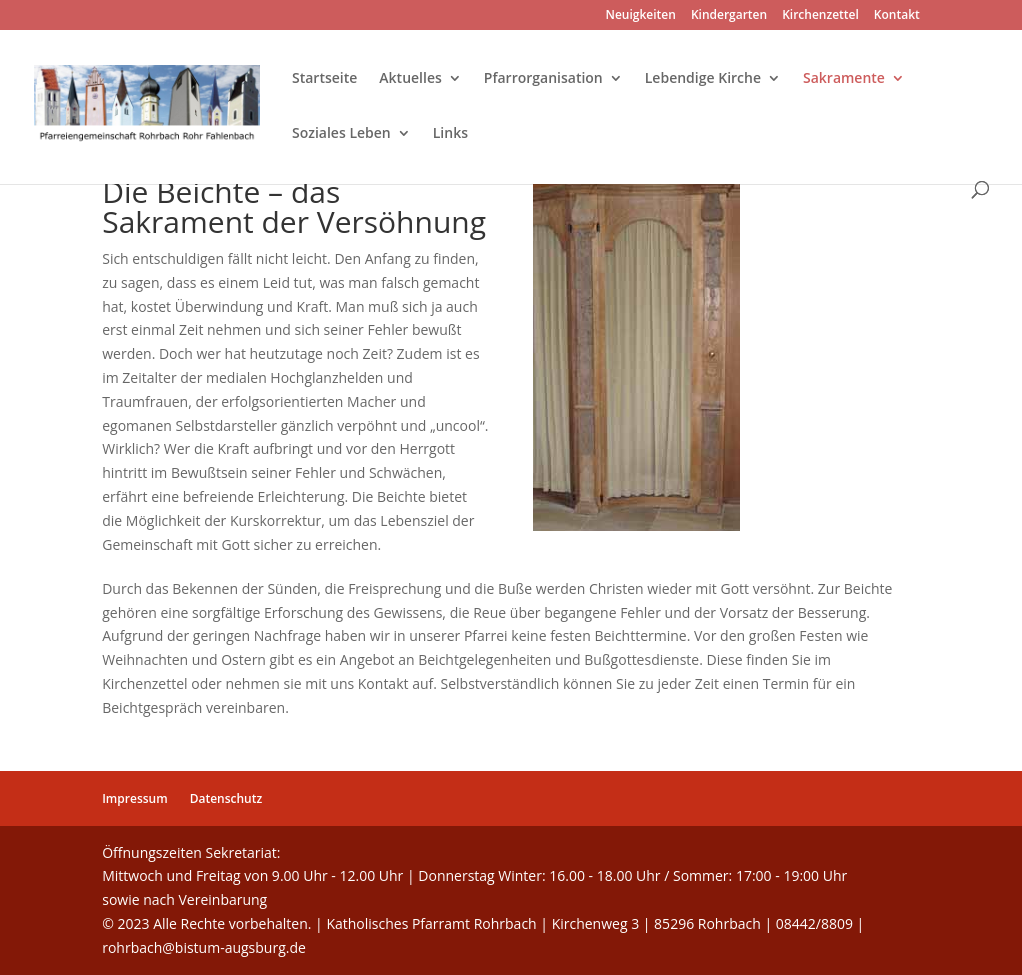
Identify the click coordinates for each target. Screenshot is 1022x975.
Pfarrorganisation (543, 79)
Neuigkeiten (641, 16)
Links (450, 134)
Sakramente (844, 79)
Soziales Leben (341, 134)
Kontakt (897, 16)
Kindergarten (729, 16)
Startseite (324, 79)
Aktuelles (410, 79)
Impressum (134, 798)
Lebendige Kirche (703, 79)
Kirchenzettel (820, 16)
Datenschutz (226, 798)
